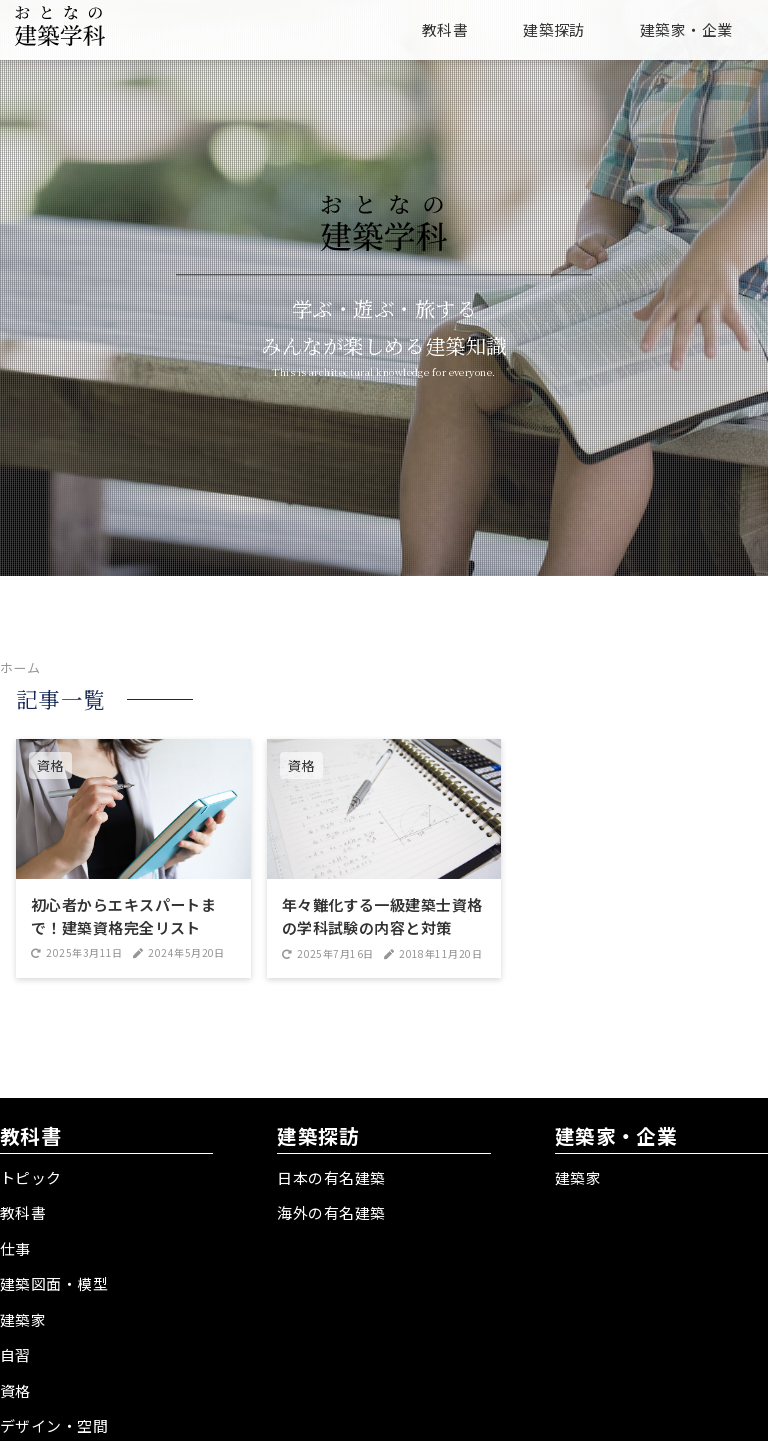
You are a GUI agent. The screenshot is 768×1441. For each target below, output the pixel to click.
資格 (15, 1385)
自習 (15, 1350)
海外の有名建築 (331, 1212)
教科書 (445, 29)
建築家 (23, 1315)
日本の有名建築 (331, 1177)
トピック (31, 1177)
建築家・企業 (686, 29)
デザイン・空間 (54, 1419)
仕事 (15, 1246)
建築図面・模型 (54, 1281)
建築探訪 (554, 29)
